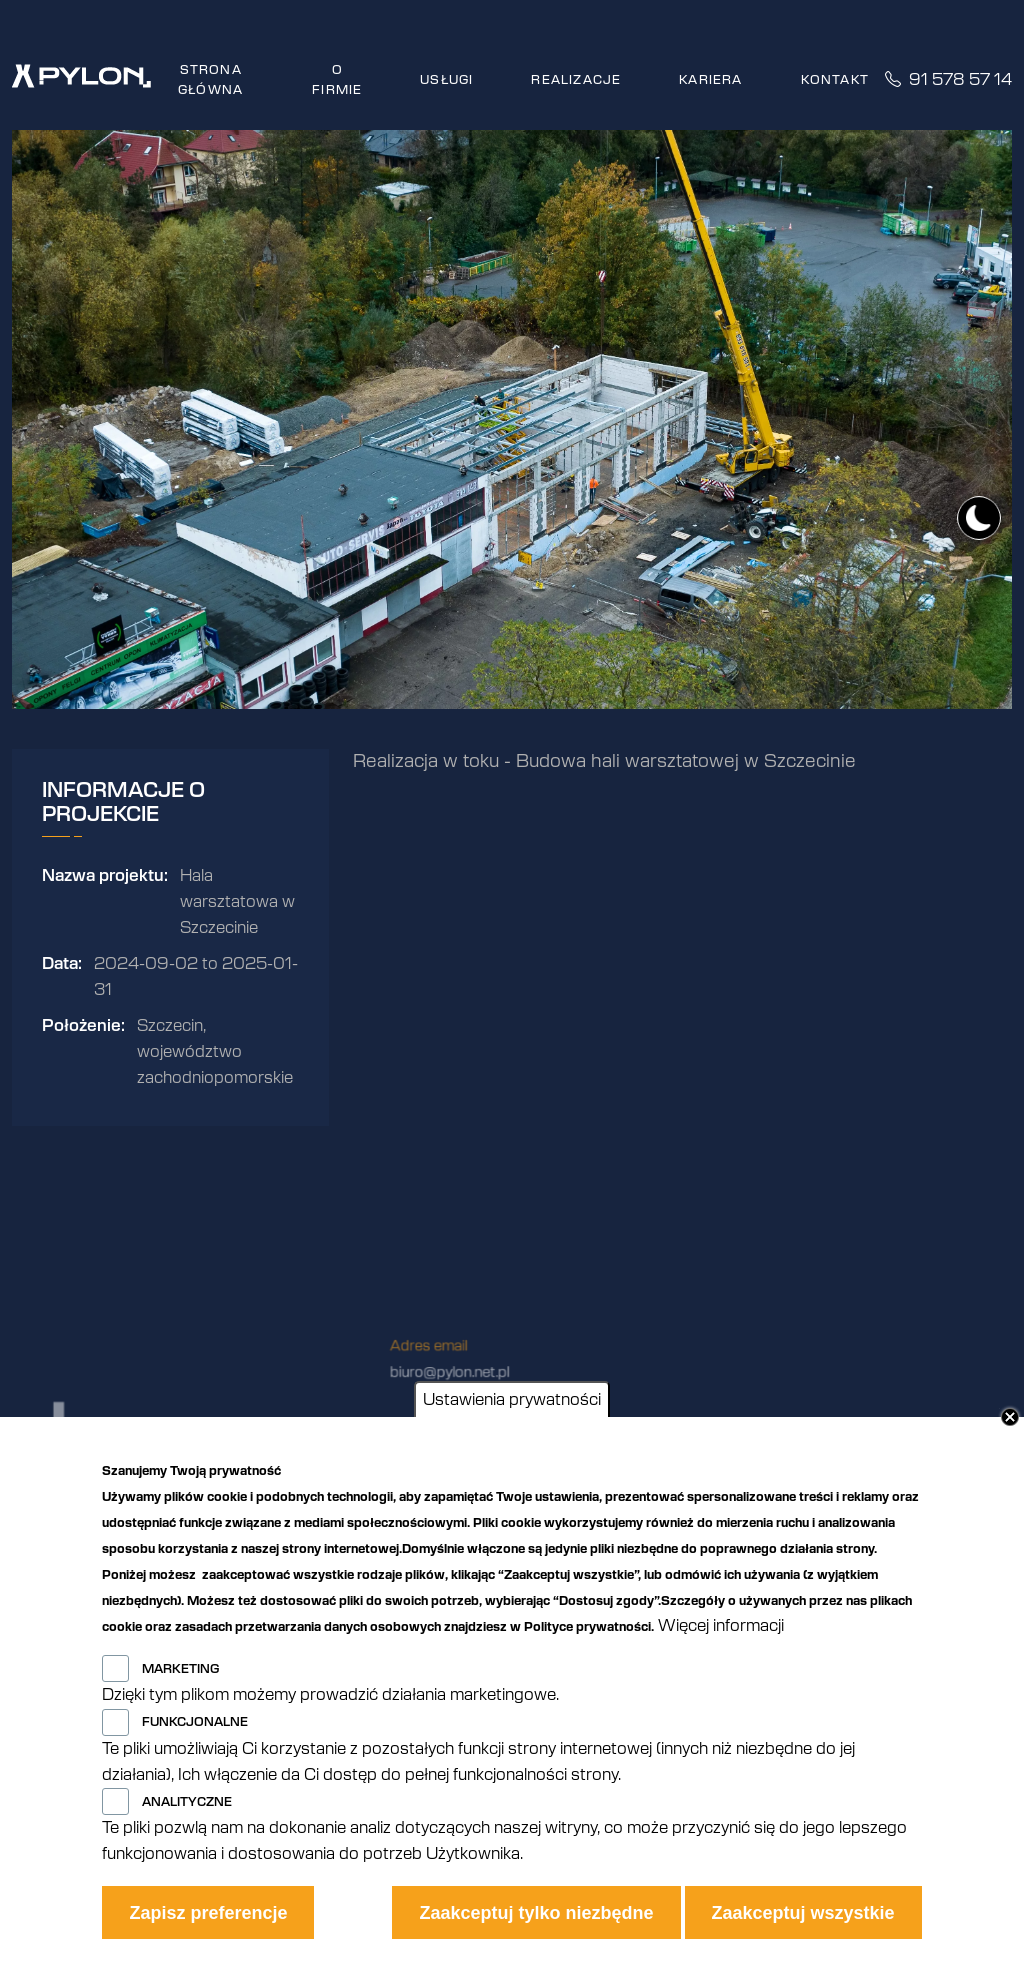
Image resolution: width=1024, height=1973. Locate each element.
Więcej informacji (721, 1626)
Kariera (710, 80)
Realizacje (576, 80)
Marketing (180, 1669)
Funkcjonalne (195, 1722)
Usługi (446, 80)
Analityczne (187, 1802)
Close (1010, 1417)
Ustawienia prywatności (512, 1400)
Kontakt (835, 80)
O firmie (337, 80)
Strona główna (210, 80)
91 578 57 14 (948, 80)
